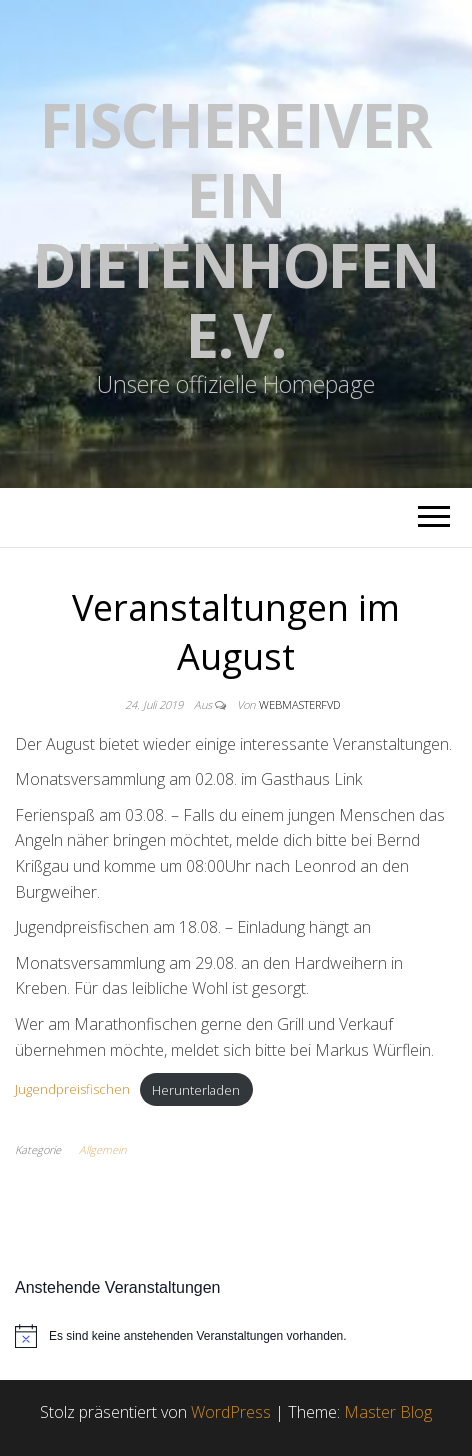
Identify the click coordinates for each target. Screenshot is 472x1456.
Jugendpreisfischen (72, 1090)
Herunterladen (196, 1090)
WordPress (231, 1412)
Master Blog (388, 1412)
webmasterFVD (299, 704)
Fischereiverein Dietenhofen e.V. (236, 230)
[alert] (236, 1336)
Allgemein (102, 1149)
